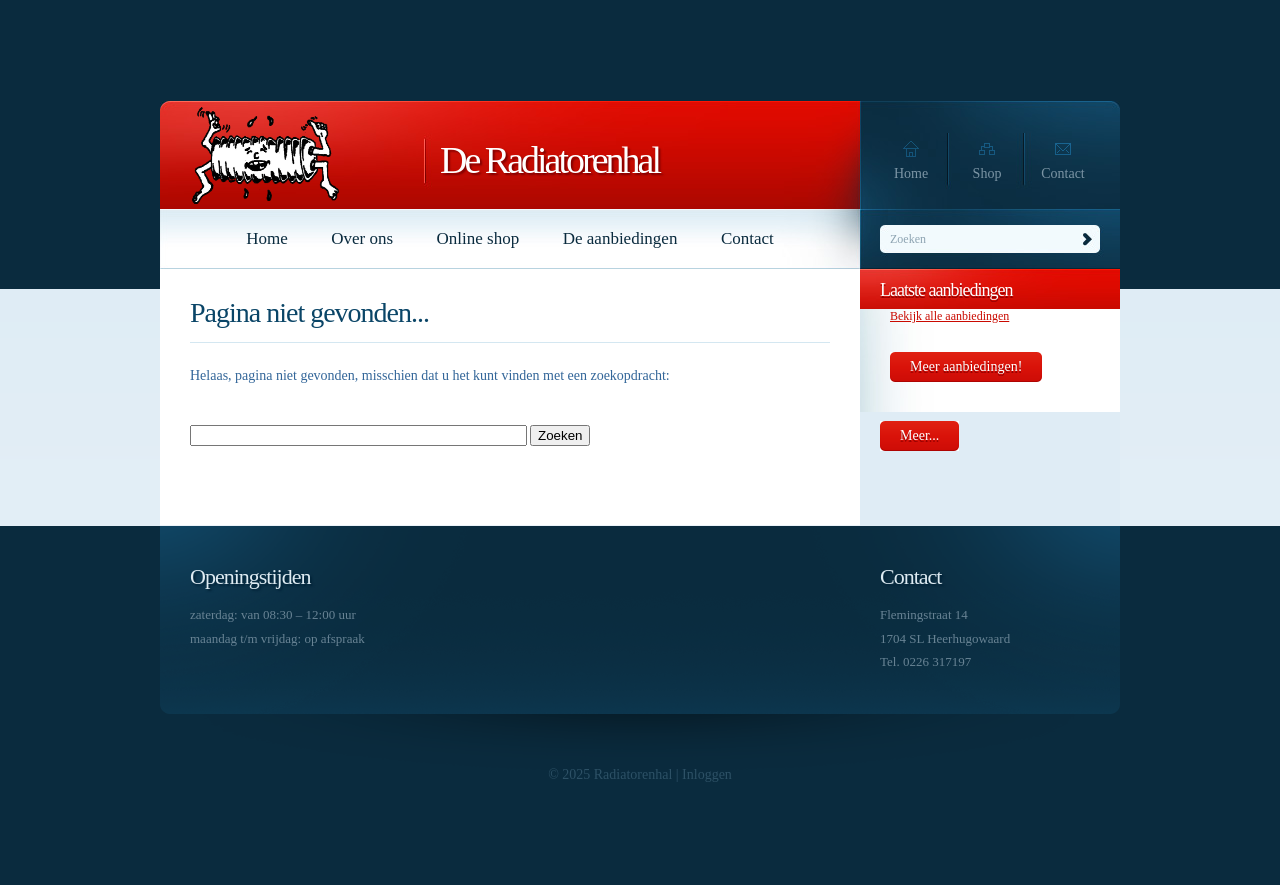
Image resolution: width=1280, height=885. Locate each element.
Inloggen (707, 774)
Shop (987, 173)
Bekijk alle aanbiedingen (949, 316)
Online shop (478, 238)
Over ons (362, 238)
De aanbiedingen (620, 238)
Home (911, 173)
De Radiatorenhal (549, 160)
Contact (1063, 173)
